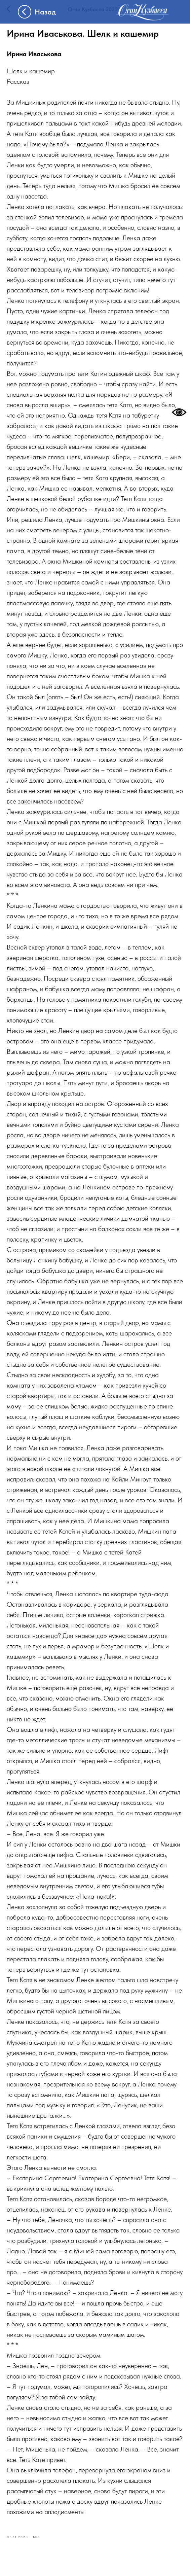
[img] (143, 12)
